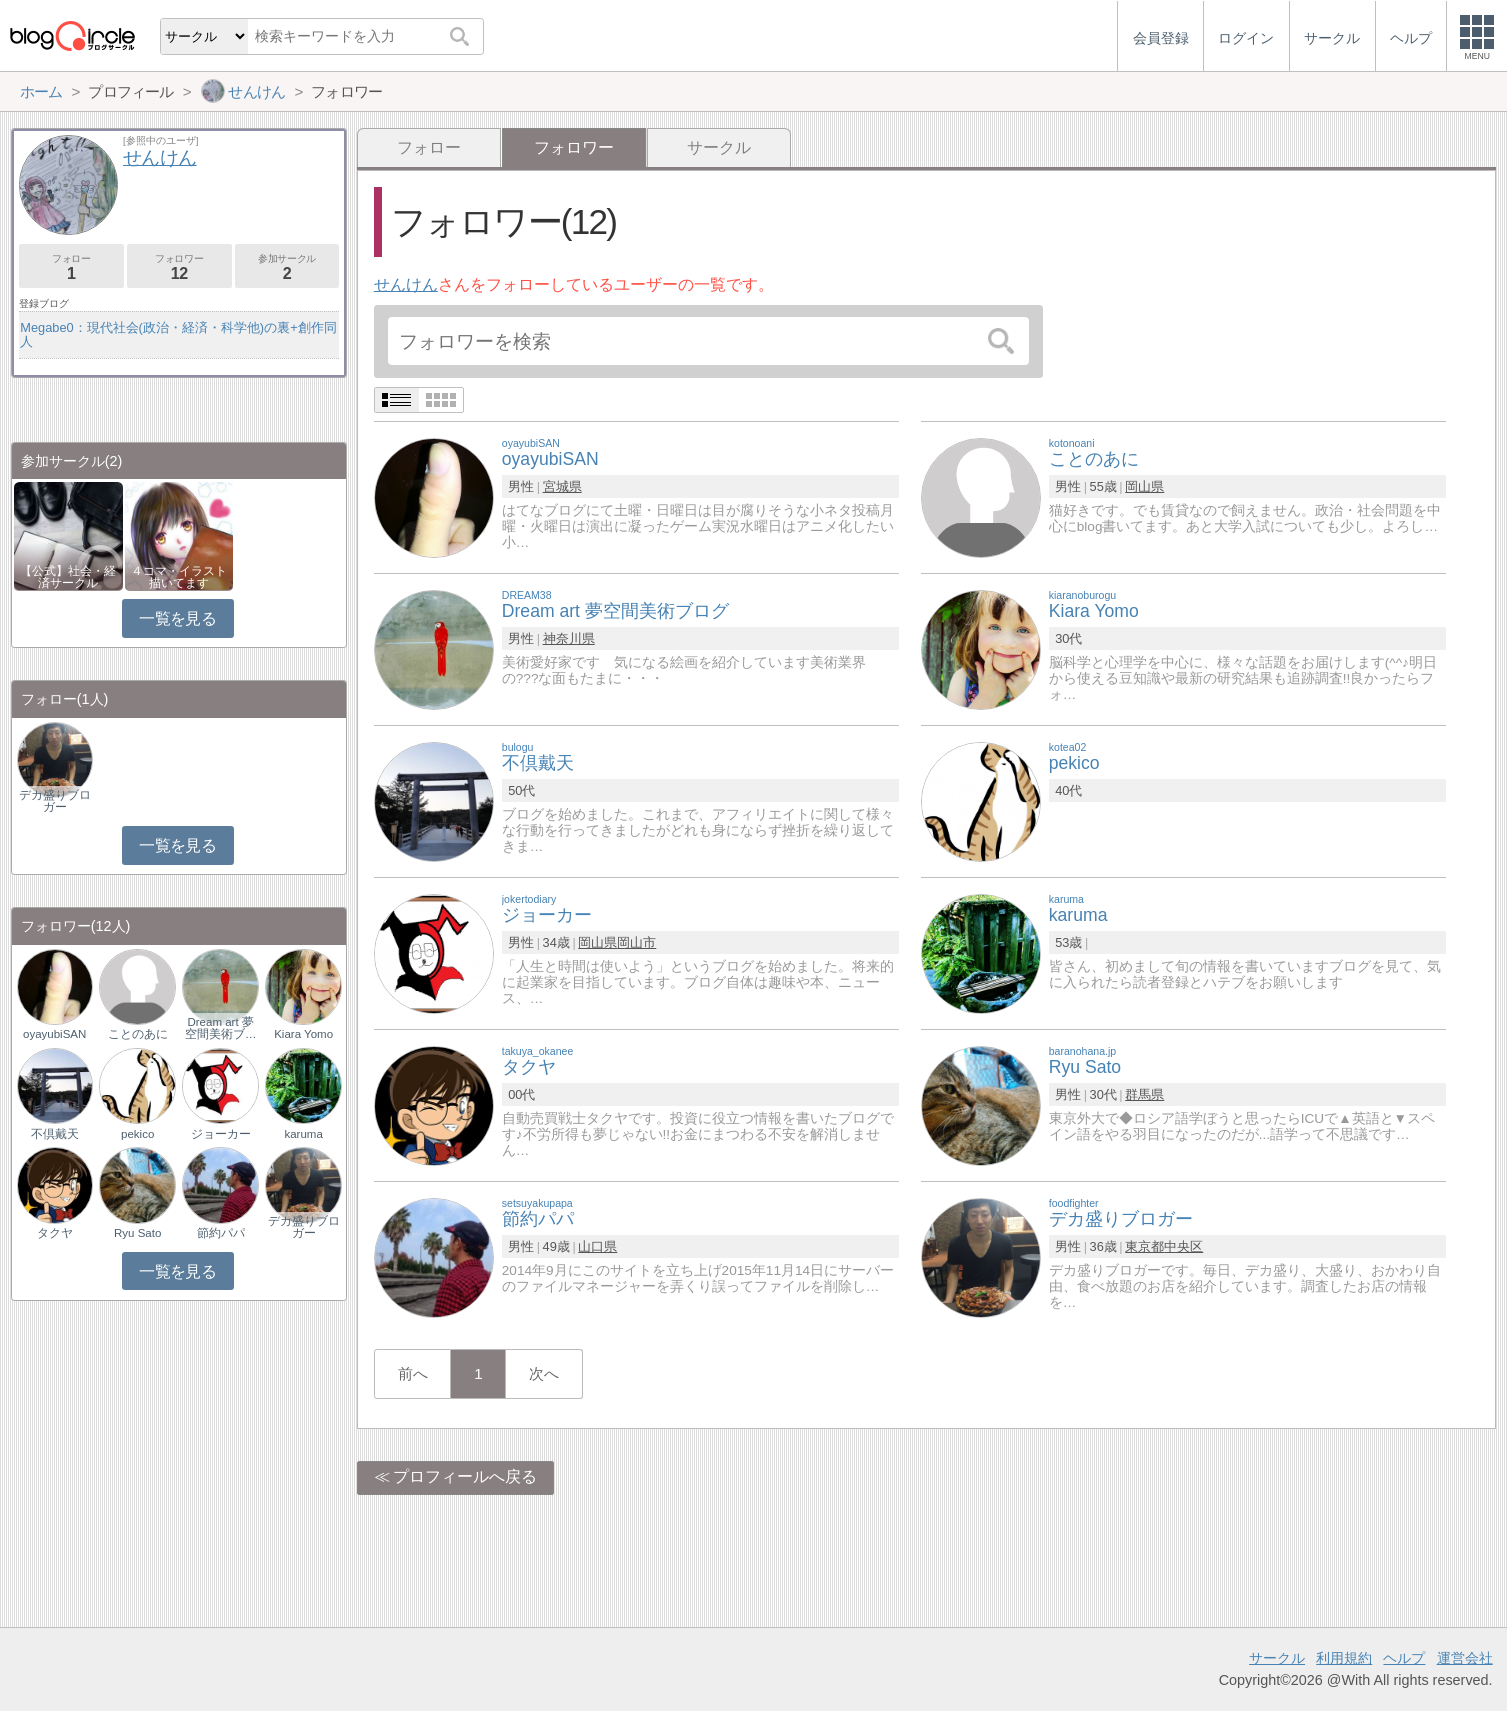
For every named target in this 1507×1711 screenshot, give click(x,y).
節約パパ (221, 1233)
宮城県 (562, 486)
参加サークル (287, 267)
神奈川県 (569, 638)
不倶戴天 (55, 1134)
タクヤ (55, 1233)
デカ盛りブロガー (55, 801)
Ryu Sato (137, 1233)
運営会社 (1465, 1658)
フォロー (429, 147)
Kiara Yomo (303, 1034)
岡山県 (1144, 486)
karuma (303, 1134)
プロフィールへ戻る (465, 1476)
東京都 (1144, 1246)
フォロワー (179, 267)
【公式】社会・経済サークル (68, 577)
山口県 (597, 1246)
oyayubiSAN (54, 1034)
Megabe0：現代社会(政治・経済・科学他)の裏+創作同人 (178, 334)
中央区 (1183, 1246)
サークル (719, 147)
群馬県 (1144, 1094)
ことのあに (138, 1034)
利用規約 (1344, 1658)
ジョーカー (221, 1134)
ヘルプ (1404, 1658)
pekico (137, 1134)
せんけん (406, 284)
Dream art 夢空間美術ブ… (221, 1028)
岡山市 (636, 942)
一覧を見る (177, 618)
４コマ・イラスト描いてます (179, 577)
